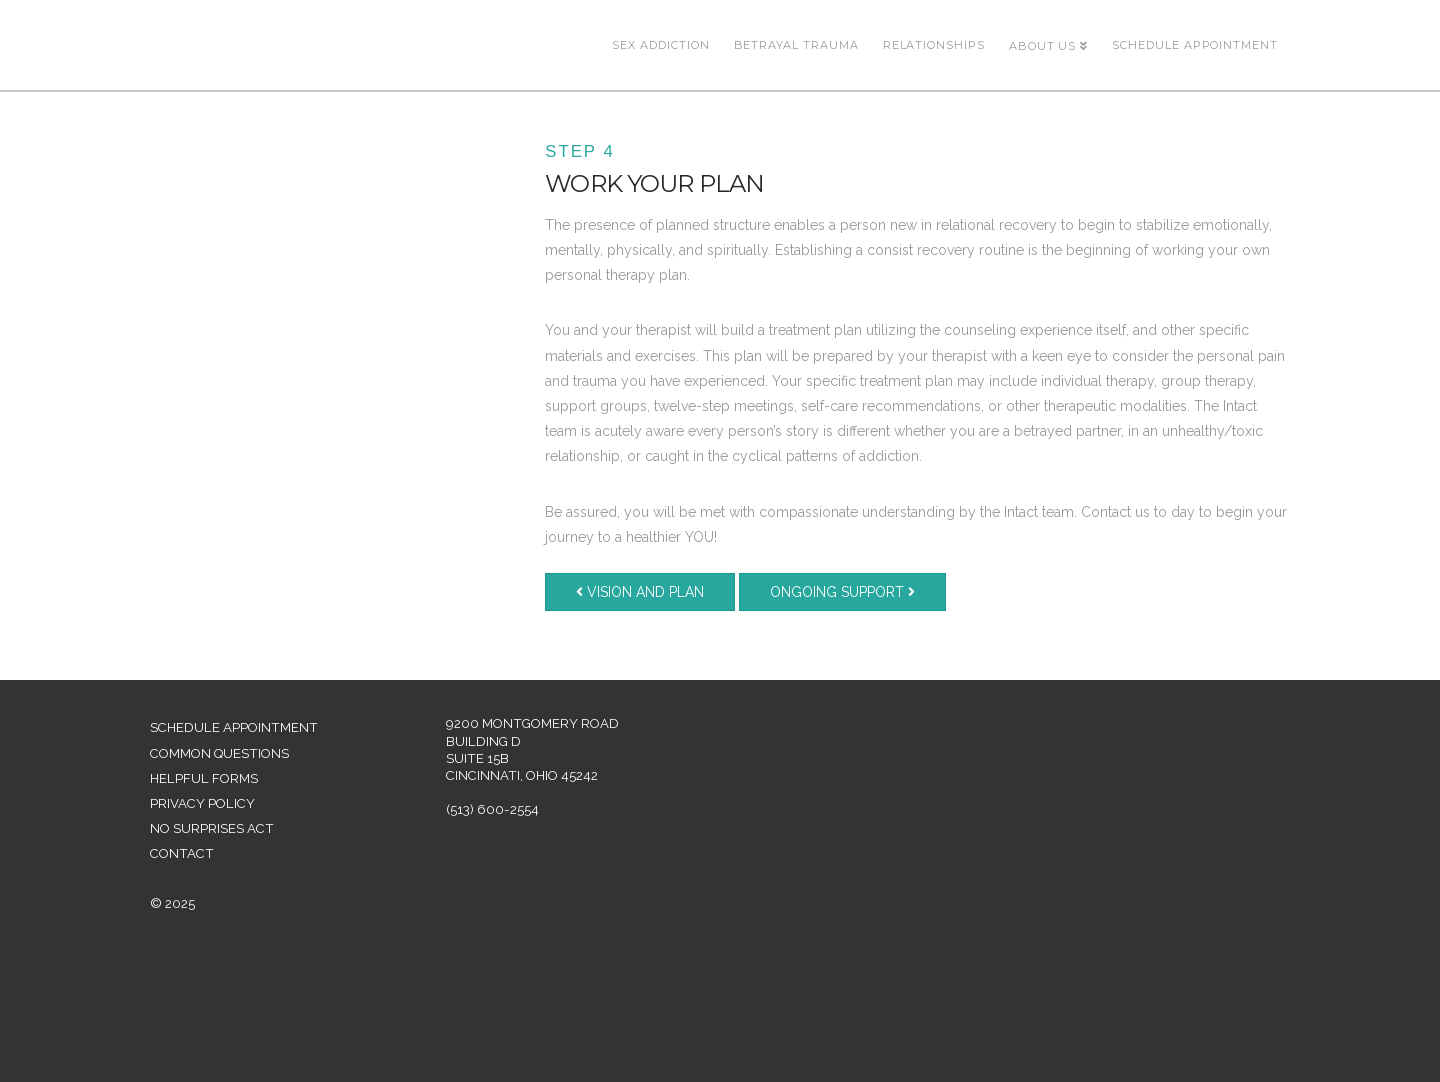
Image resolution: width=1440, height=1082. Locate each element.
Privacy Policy (202, 803)
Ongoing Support (842, 592)
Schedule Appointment (234, 727)
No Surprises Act (212, 828)
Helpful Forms (204, 778)
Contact (182, 853)
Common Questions (219, 753)
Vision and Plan (640, 592)
